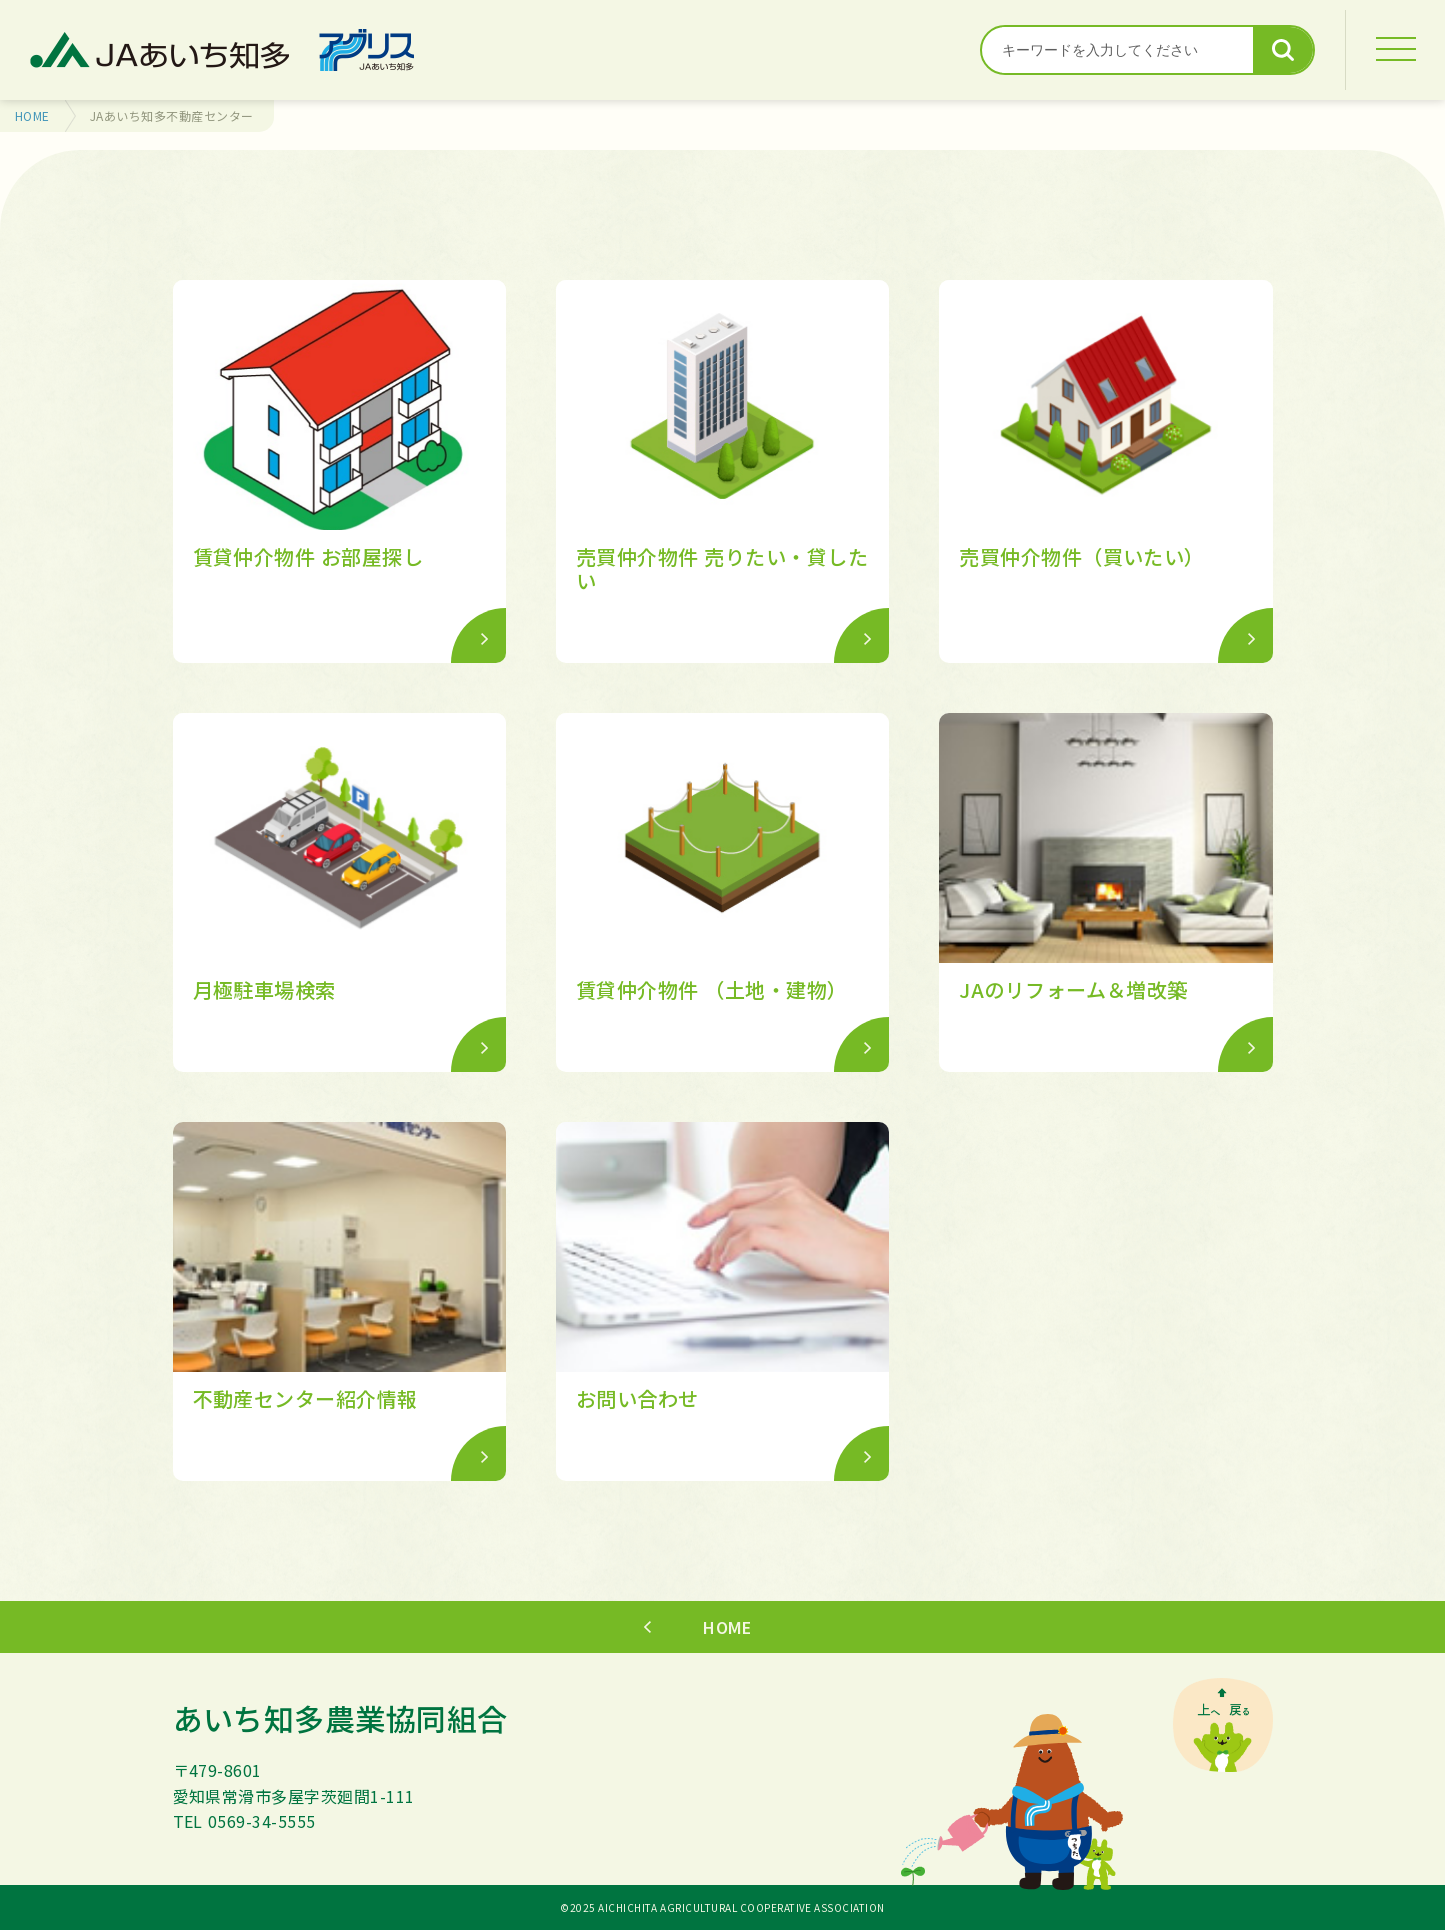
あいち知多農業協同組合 (340, 1718)
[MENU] (1395, 50)
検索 (1283, 50)
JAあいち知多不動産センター (172, 115)
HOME (32, 115)
